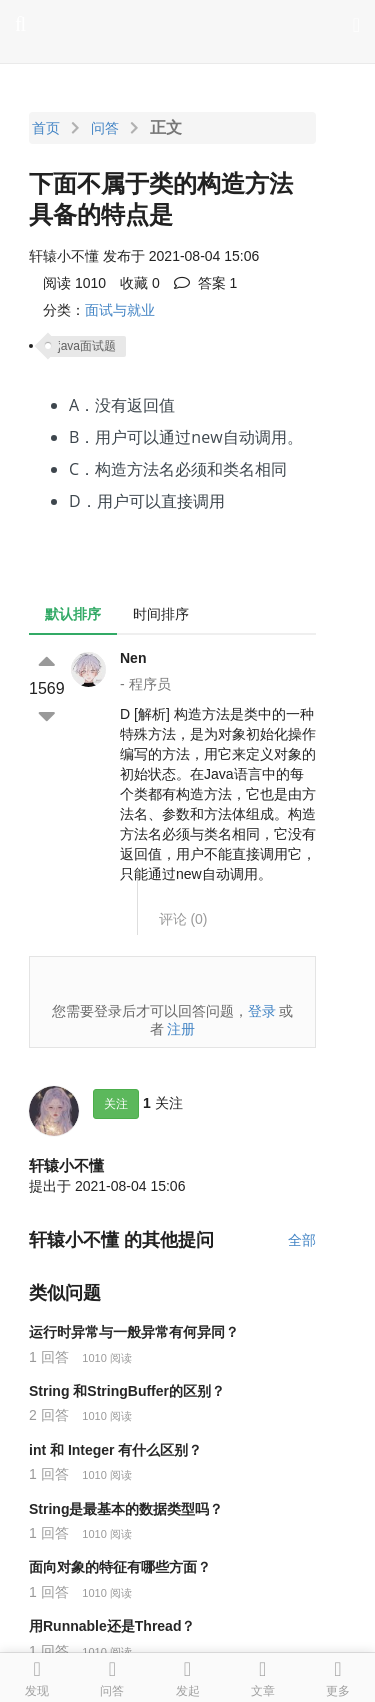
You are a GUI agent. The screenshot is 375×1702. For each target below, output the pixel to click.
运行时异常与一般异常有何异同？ (134, 1332)
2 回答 (49, 1415)
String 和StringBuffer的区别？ (127, 1391)
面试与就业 (120, 310)
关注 (116, 1104)
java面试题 (87, 346)
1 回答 (49, 1357)
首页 (46, 128)
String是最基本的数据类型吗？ (126, 1509)
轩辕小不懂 (66, 1165)
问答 (105, 128)
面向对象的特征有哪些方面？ (120, 1567)
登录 (262, 1011)
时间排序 (161, 614)
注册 (181, 1029)
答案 (206, 283)
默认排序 (73, 614)
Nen (133, 658)
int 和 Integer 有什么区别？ (115, 1450)
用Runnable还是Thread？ (112, 1626)
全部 (302, 1240)
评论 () (183, 919)
